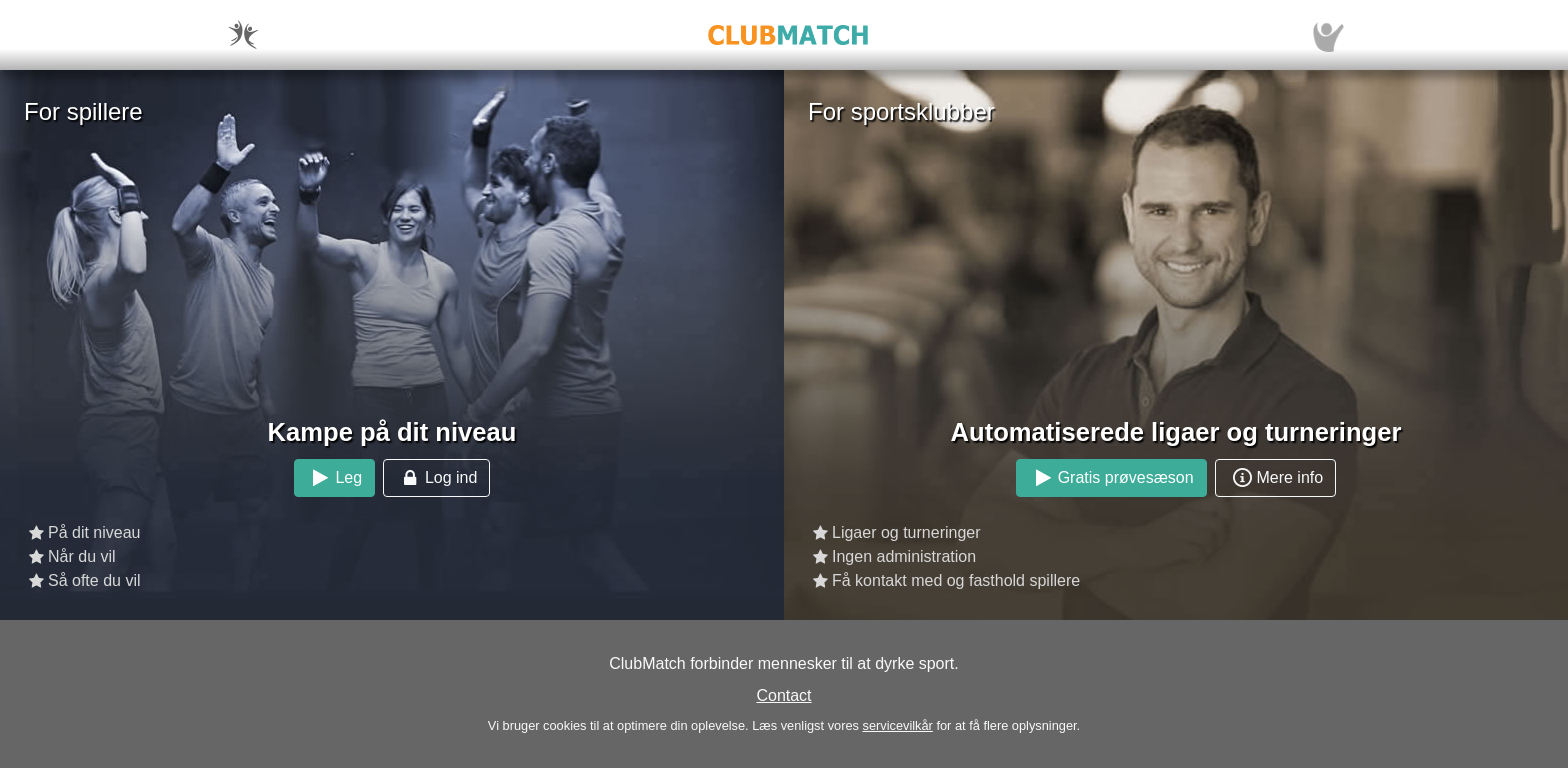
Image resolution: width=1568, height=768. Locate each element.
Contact (783, 695)
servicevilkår (897, 725)
